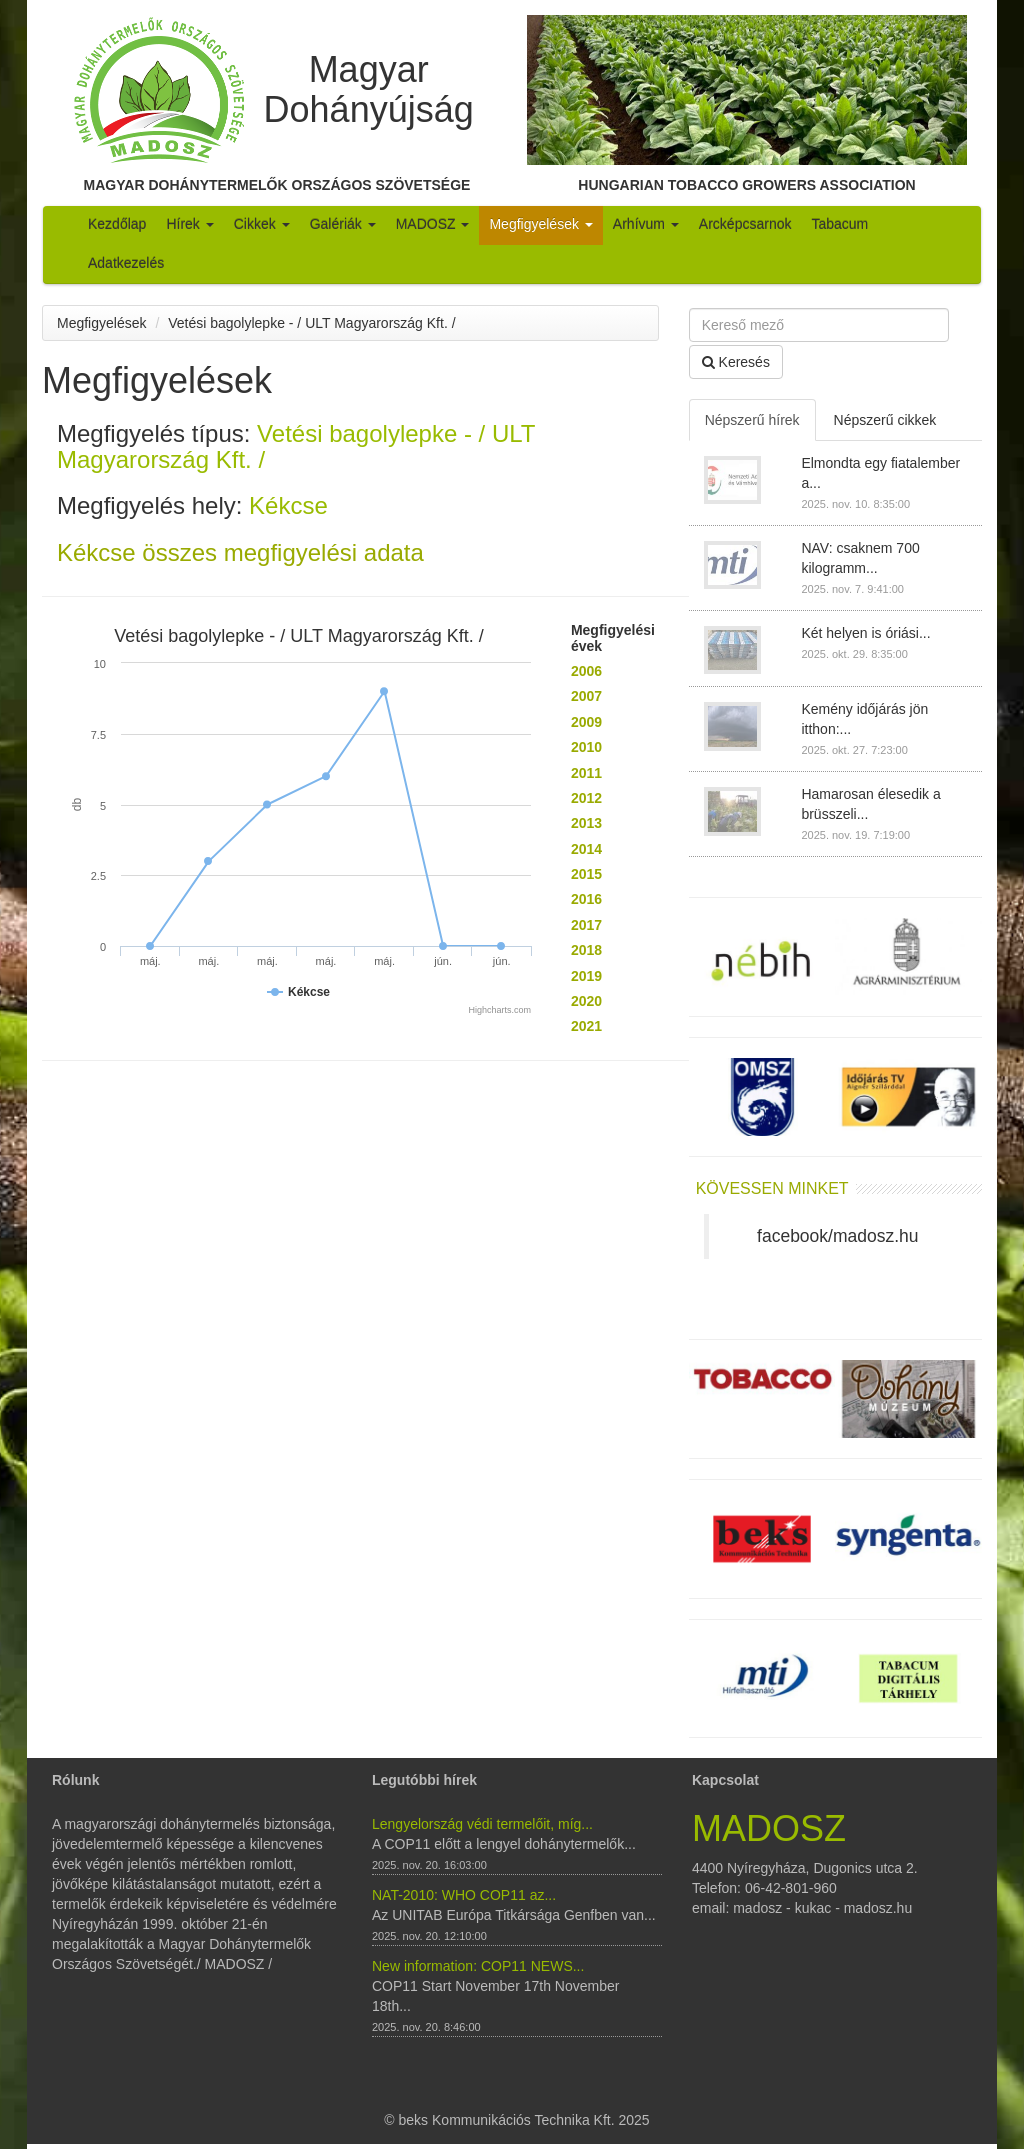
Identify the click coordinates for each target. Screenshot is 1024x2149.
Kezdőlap (117, 224)
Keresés (736, 362)
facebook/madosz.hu (838, 1236)
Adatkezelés (126, 263)
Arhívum (646, 224)
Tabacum (839, 224)
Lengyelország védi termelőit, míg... (482, 1824)
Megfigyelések (540, 224)
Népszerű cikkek (885, 420)
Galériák (343, 224)
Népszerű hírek (752, 420)
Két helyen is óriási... (865, 633)
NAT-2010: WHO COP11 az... (464, 1895)
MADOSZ (433, 224)
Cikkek (262, 224)
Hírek (189, 224)
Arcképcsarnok (745, 224)
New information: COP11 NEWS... (478, 1966)
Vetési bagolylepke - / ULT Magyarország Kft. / (311, 323)
